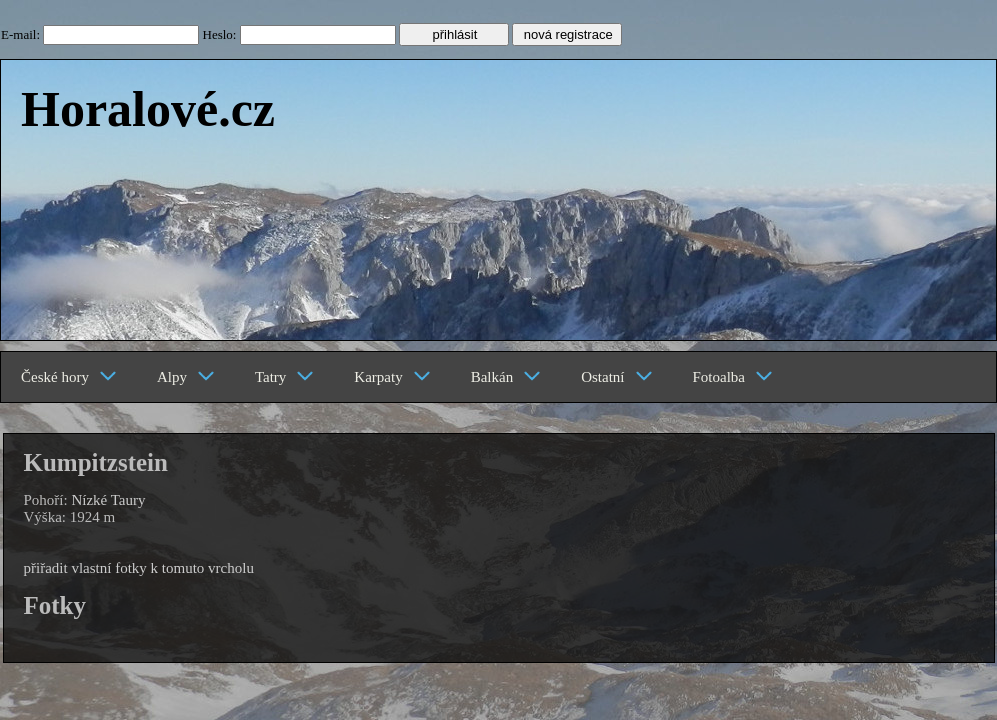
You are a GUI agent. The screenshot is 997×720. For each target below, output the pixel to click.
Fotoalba (733, 377)
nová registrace (568, 34)
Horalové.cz (148, 109)
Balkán (506, 377)
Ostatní (616, 377)
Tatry (284, 377)
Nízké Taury (108, 500)
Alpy (186, 377)
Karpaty (392, 377)
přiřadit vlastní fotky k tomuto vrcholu (139, 568)
